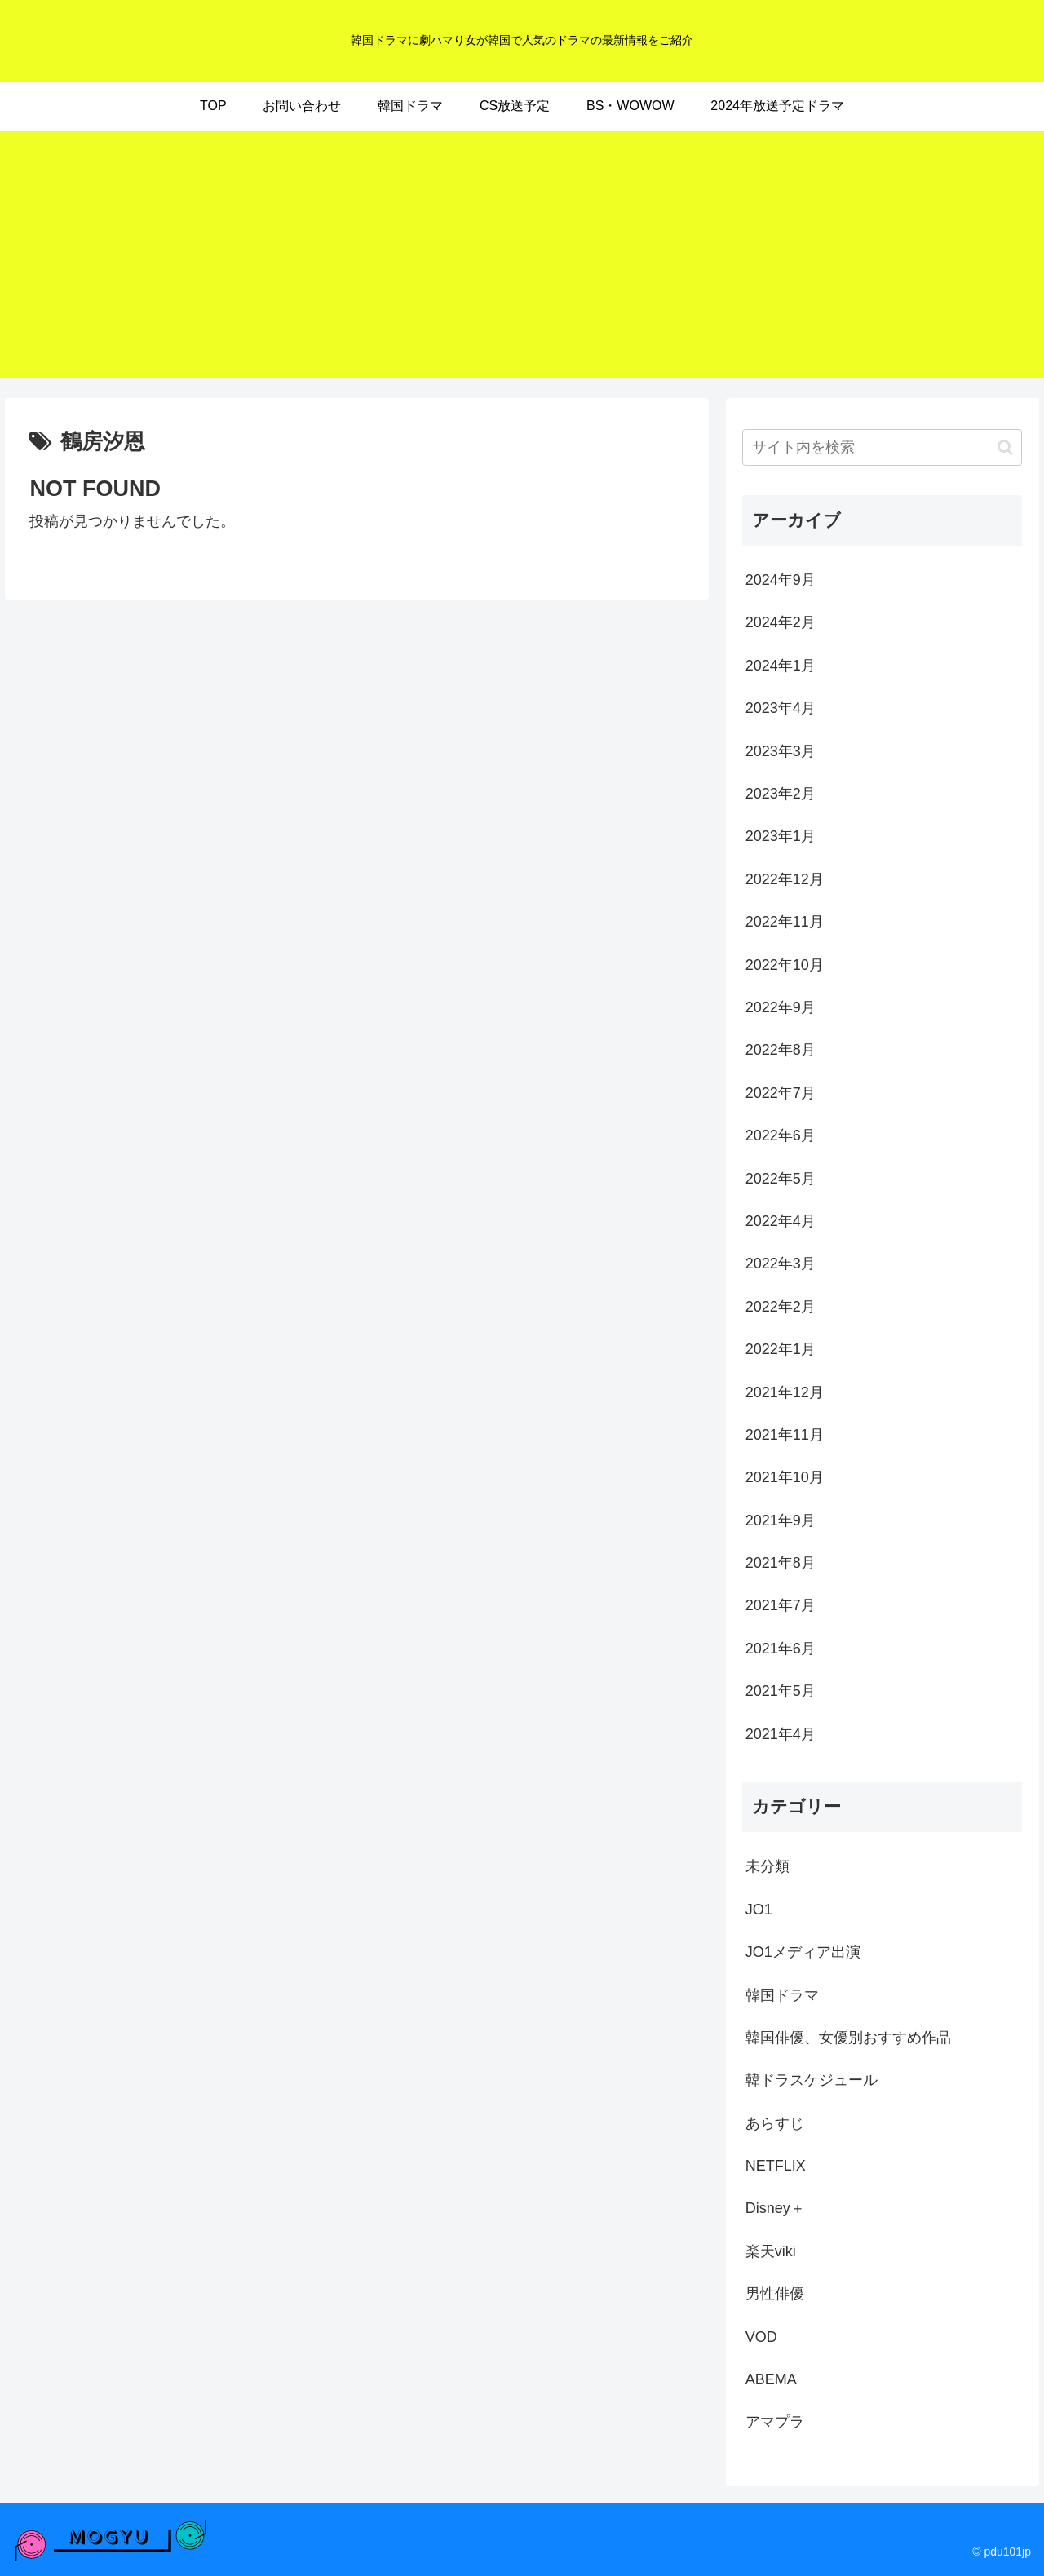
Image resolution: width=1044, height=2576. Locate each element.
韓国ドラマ (782, 1995)
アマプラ (774, 2422)
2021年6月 (780, 1648)
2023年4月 (780, 708)
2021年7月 (780, 1605)
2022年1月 (780, 1349)
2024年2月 (780, 622)
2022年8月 (780, 1050)
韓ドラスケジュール (811, 2080)
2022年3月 (780, 1263)
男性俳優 (774, 2294)
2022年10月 (784, 965)
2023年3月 (780, 751)
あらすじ (774, 2123)
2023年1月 (780, 836)
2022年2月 (780, 1307)
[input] (882, 447)
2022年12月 (784, 879)
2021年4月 (780, 1734)
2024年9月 (780, 580)
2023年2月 (780, 794)
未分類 (767, 1866)
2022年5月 (780, 1179)
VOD (761, 2337)
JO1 (758, 1909)
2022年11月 (784, 922)
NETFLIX (775, 2166)
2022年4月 (780, 1221)
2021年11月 (784, 1435)
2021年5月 (780, 1691)
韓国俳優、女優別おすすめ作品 (848, 2037)
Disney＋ (775, 2208)
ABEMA (771, 2379)
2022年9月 (780, 1007)
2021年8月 (780, 1563)
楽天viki (770, 2251)
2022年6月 (780, 1135)
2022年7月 (780, 1093)
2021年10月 (784, 1477)
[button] (1005, 447)
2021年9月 (780, 1520)
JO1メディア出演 (802, 1952)
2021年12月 (784, 1392)
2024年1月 (780, 665)
